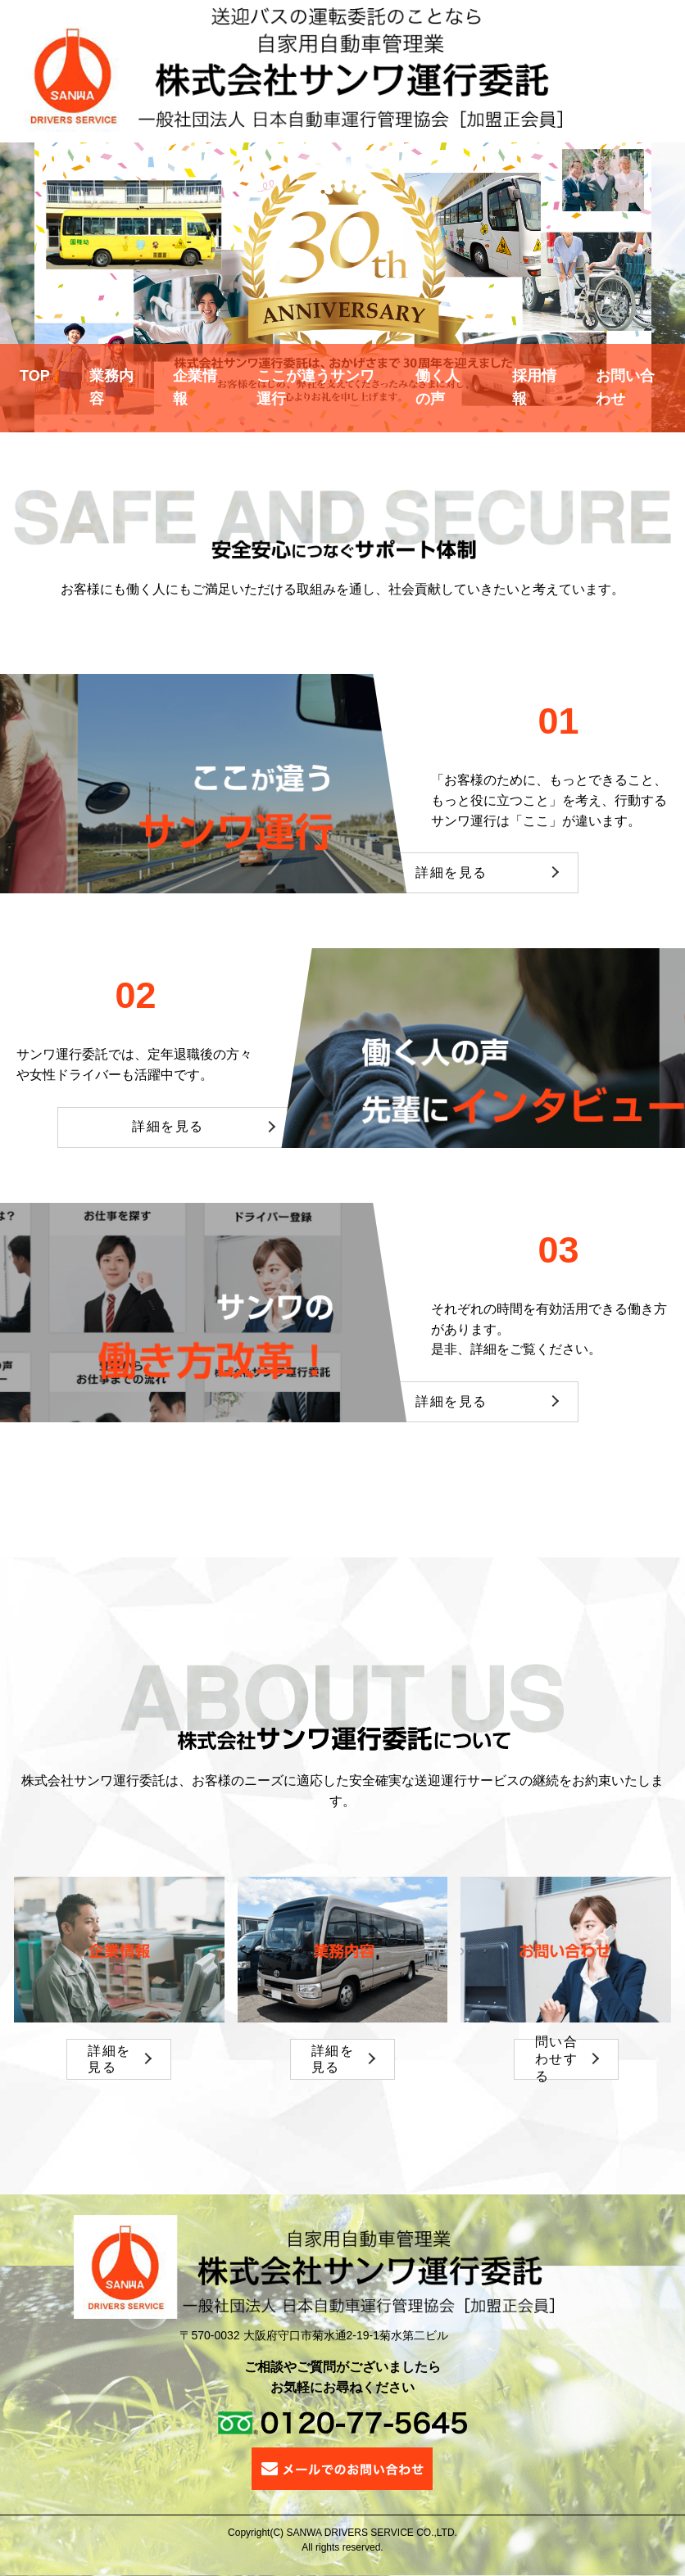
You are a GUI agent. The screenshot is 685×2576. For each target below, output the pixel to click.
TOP (35, 376)
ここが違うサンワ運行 (315, 387)
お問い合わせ (625, 387)
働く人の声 (437, 387)
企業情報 (195, 387)
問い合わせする (556, 2059)
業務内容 (111, 387)
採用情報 (534, 387)
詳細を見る (451, 872)
